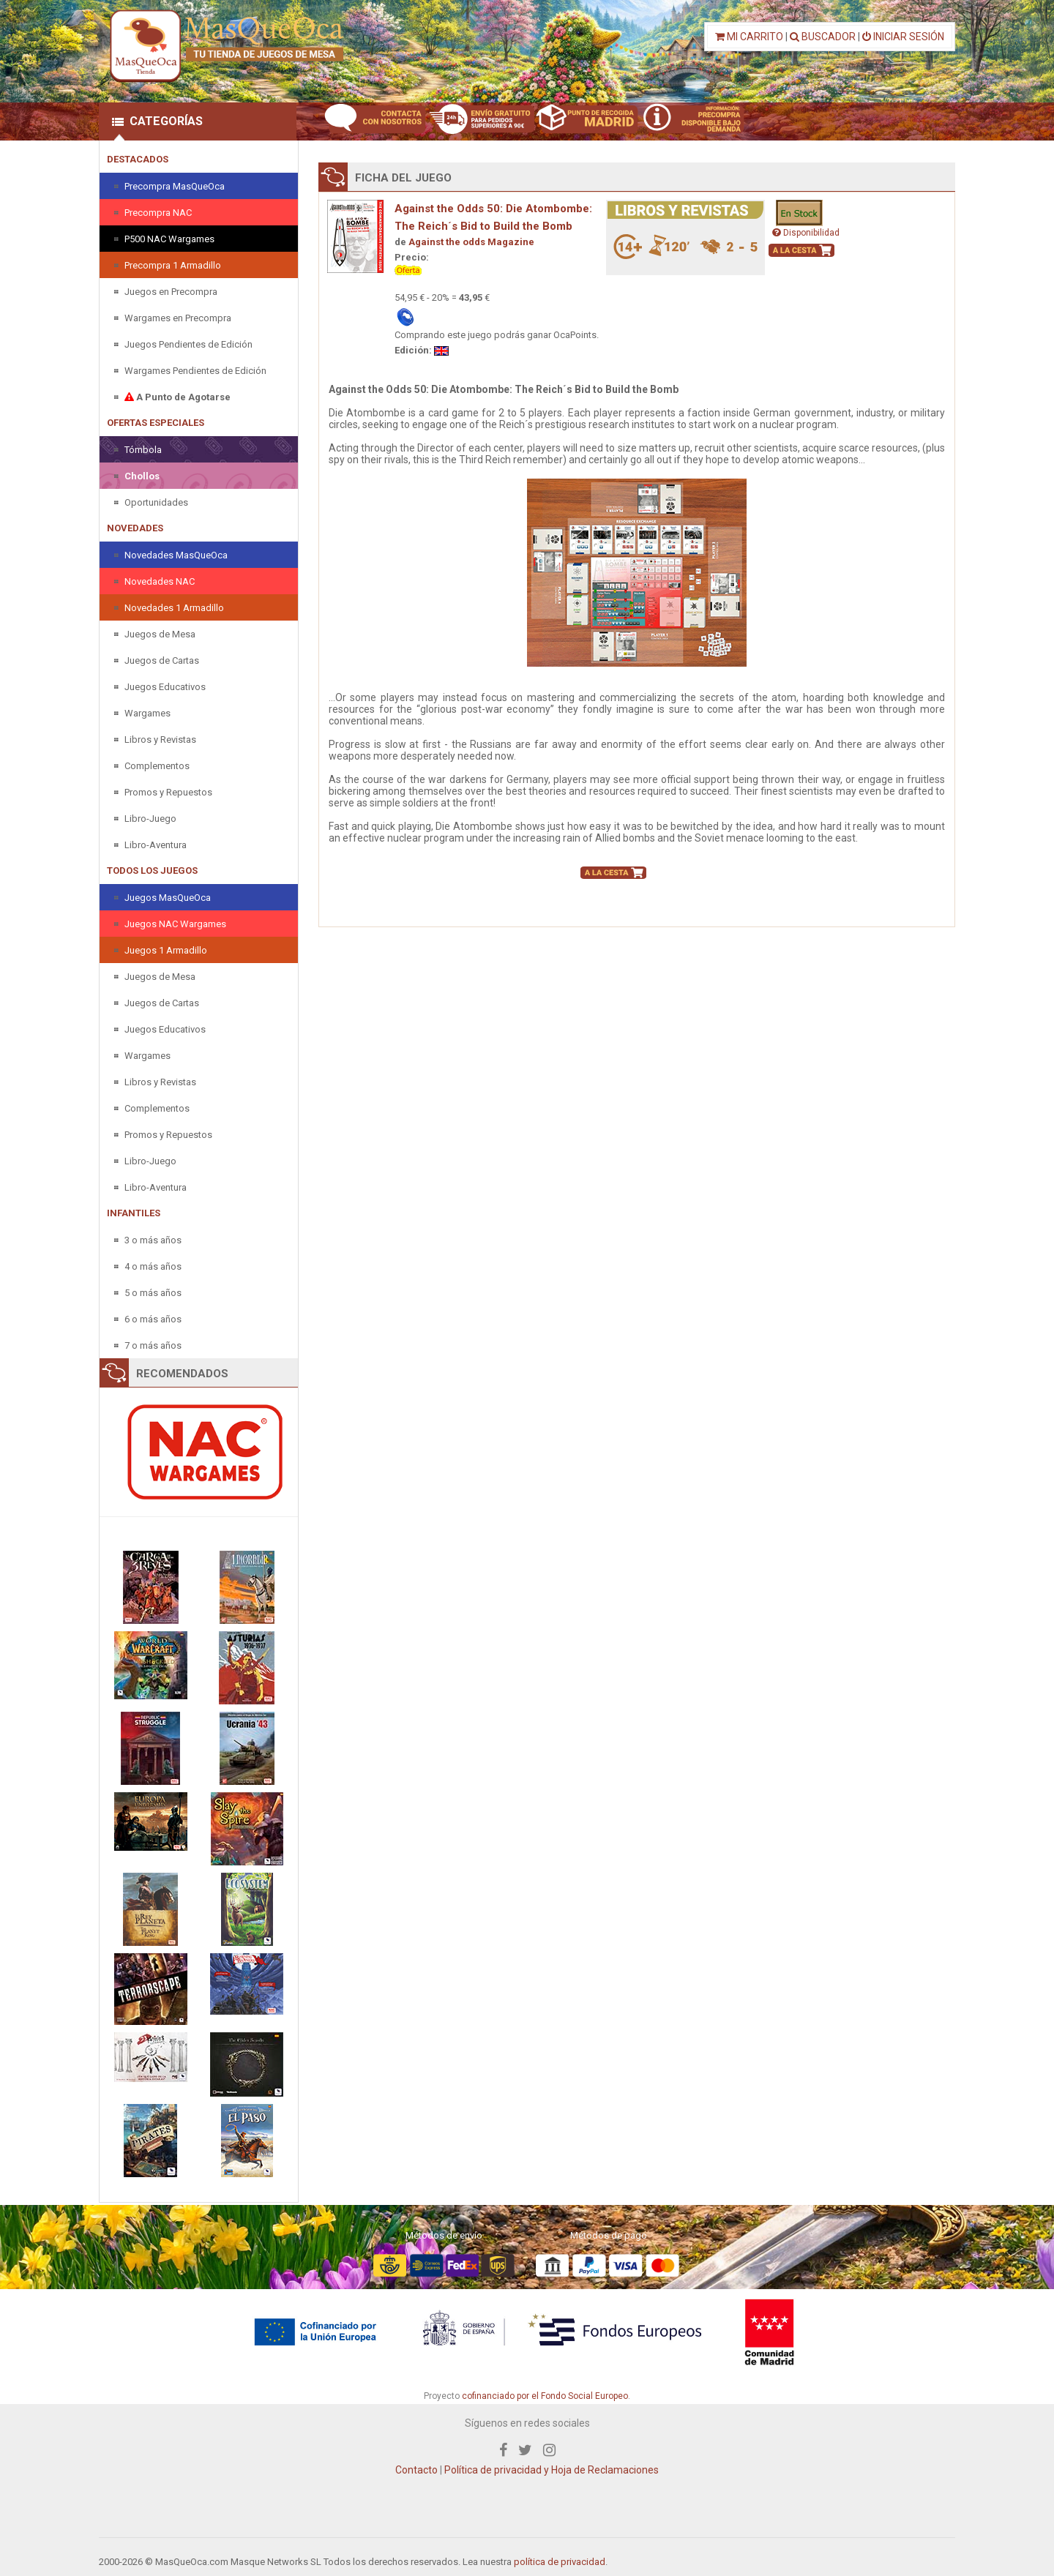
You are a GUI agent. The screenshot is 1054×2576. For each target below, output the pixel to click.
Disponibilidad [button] (806, 233)
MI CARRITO (749, 36)
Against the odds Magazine (471, 241)
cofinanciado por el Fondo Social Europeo (545, 2396)
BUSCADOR (823, 36)
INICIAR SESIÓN (903, 36)
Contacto (416, 2470)
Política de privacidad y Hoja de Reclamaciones (551, 2470)
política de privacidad (559, 2561)
